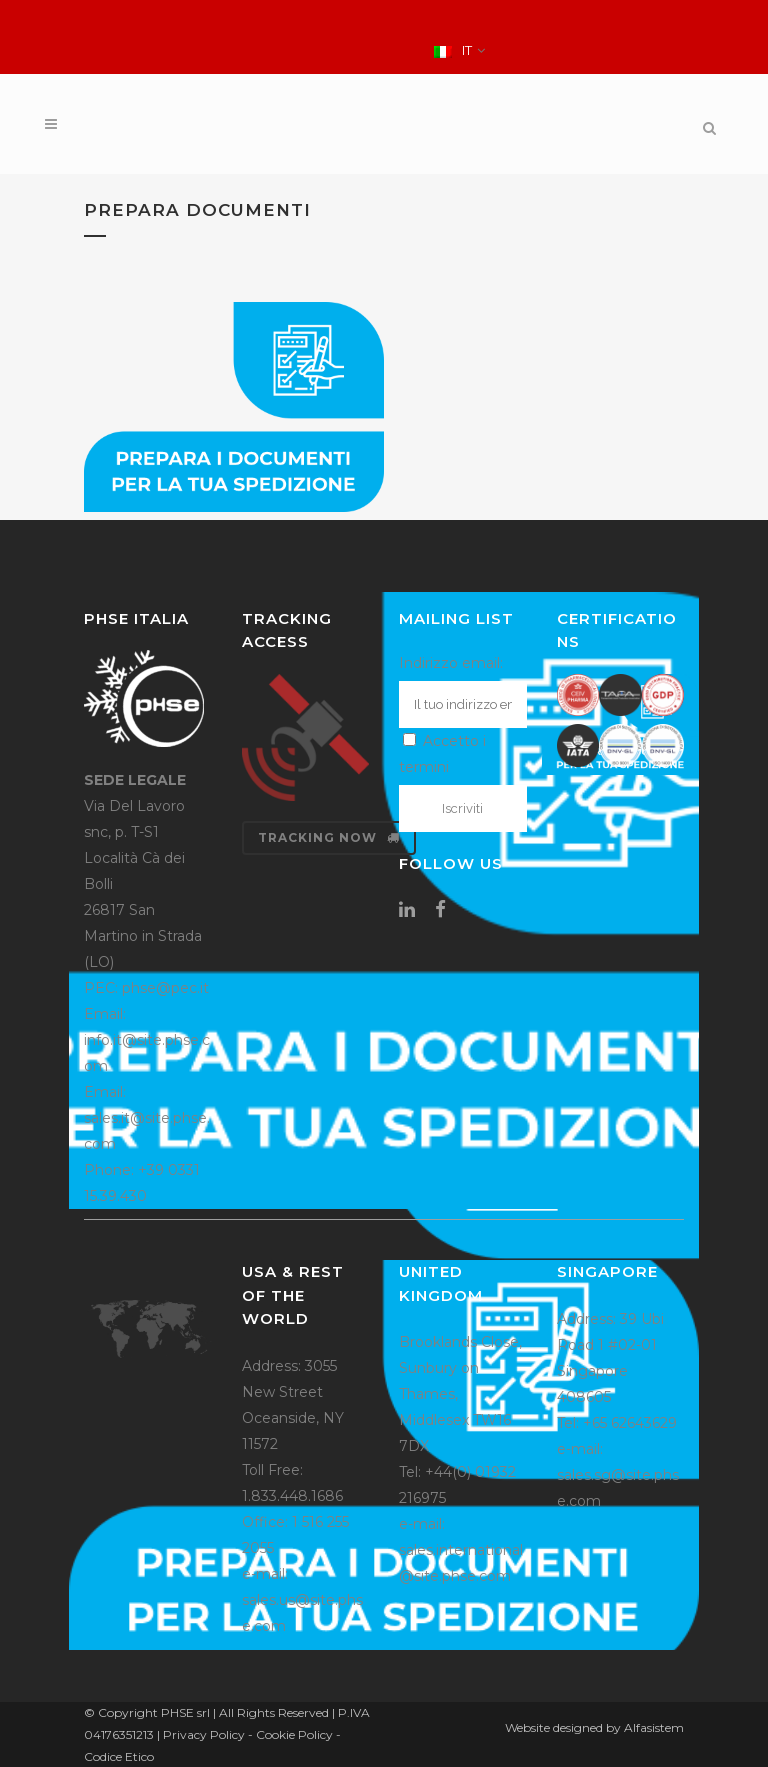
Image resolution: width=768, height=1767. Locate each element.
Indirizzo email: (451, 663)
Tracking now (329, 837)
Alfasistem (654, 1727)
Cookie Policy (294, 1734)
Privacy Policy (204, 1734)
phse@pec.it (165, 988)
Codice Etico (119, 1756)
